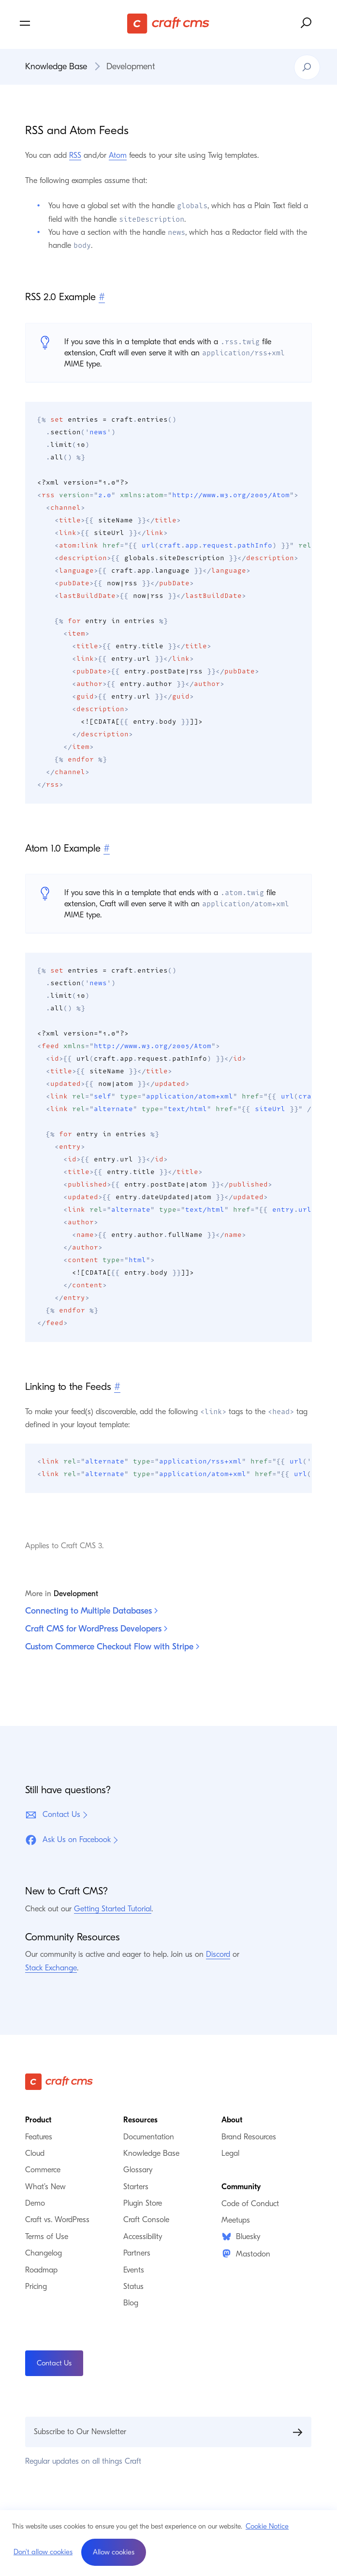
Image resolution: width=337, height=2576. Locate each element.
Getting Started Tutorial (112, 1909)
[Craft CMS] (168, 23)
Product (38, 2120)
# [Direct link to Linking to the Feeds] (117, 1386)
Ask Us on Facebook (68, 1840)
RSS (75, 155)
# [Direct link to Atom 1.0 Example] (106, 848)
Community (241, 2186)
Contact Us (52, 1815)
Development (130, 66)
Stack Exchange (51, 1968)
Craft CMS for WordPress (96, 1629)
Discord (218, 1954)
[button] (113, 2552)
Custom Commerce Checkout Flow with (112, 1647)
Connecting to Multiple (91, 1611)
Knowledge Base (56, 66)
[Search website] (306, 23)
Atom (118, 155)
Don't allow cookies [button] (43, 2551)
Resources (140, 2120)
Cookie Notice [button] (267, 2526)
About (231, 2120)
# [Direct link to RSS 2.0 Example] (102, 297)
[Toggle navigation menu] (67, 23)
